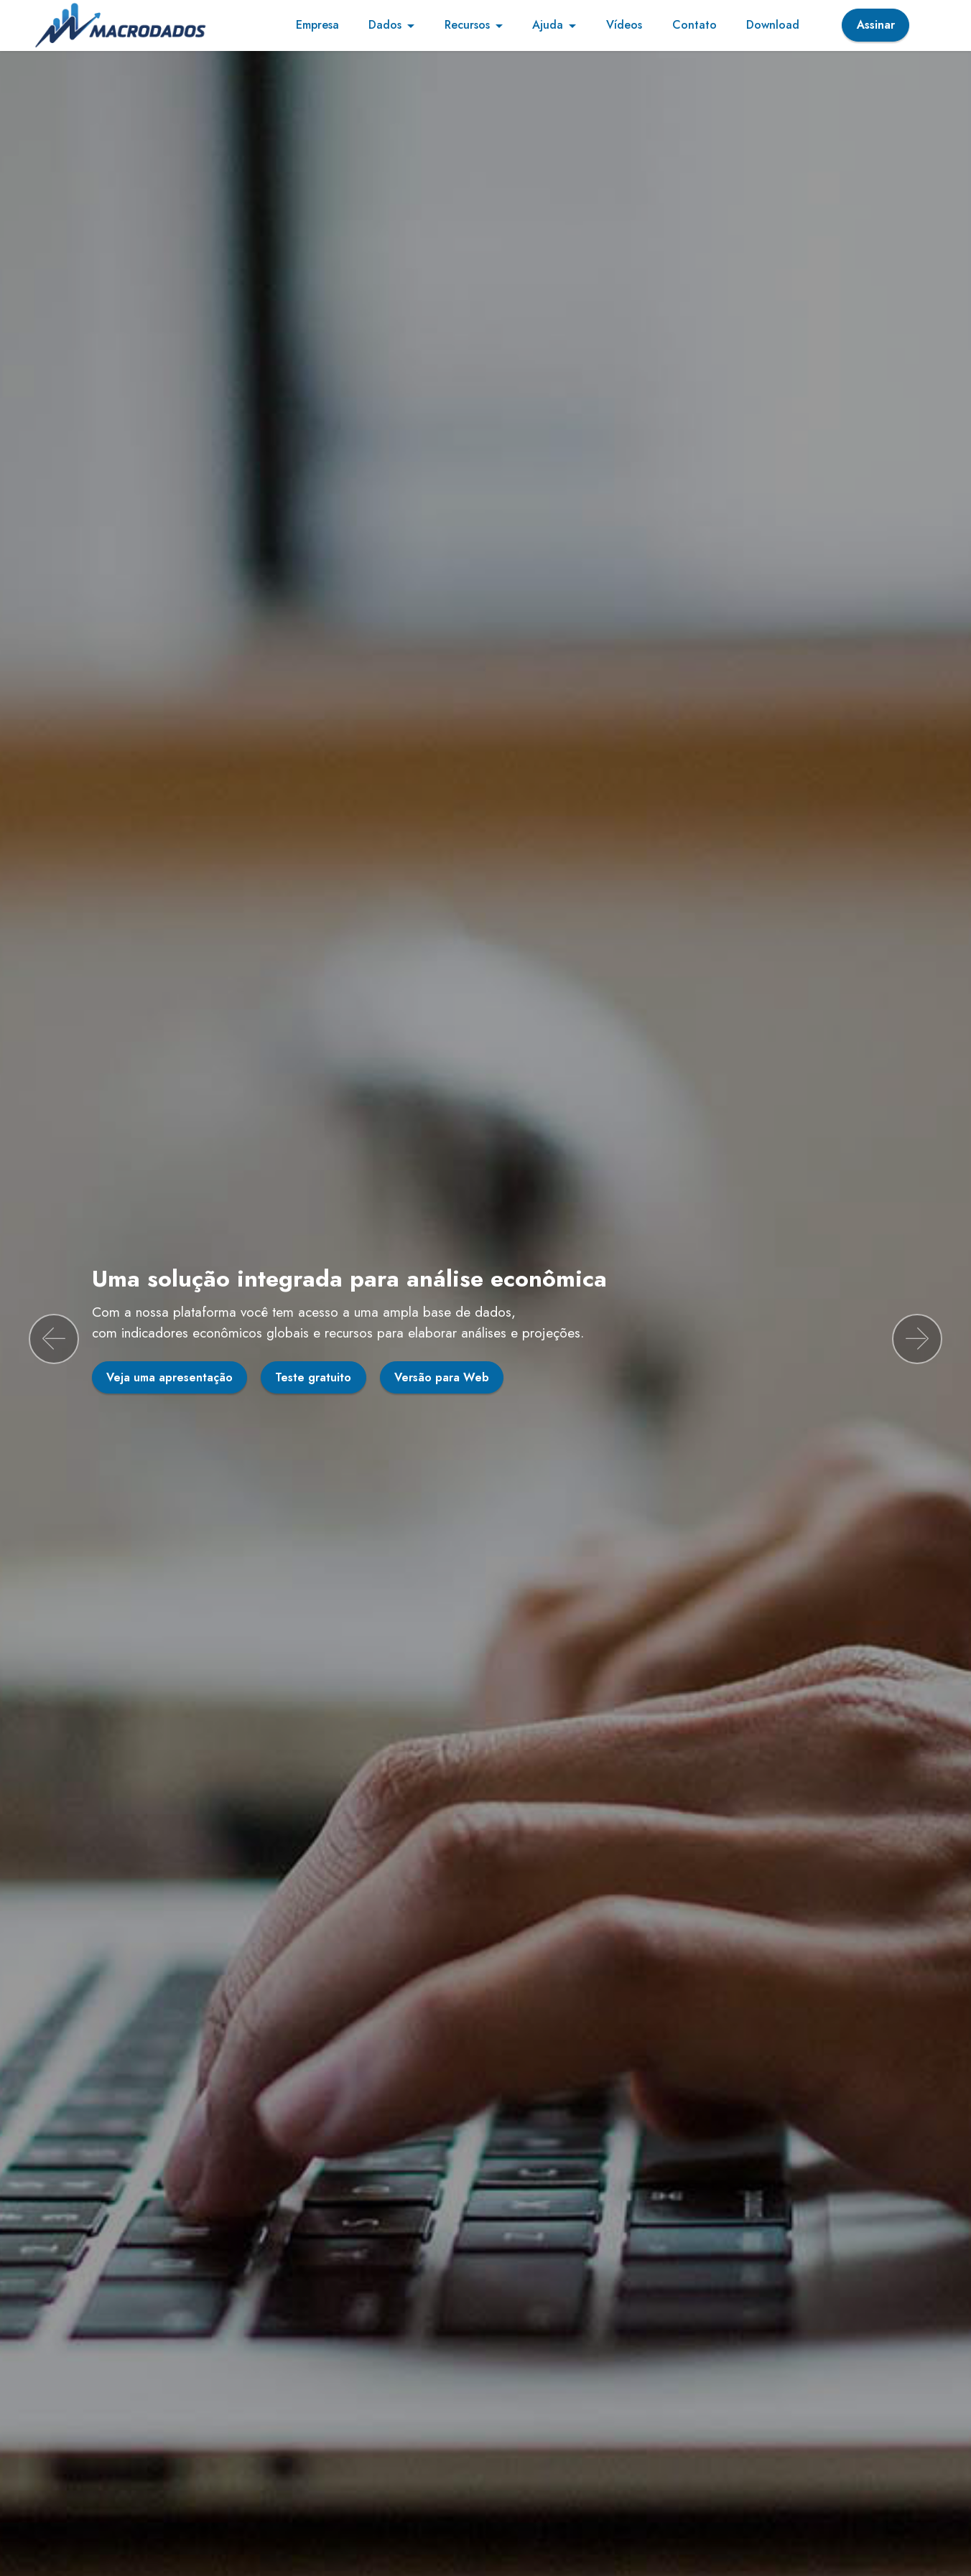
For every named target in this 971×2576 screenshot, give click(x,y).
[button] (54, 1339)
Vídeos (624, 25)
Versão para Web (441, 1377)
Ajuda (547, 25)
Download (772, 25)
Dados (384, 25)
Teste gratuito (313, 1377)
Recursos (467, 25)
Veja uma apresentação (169, 1377)
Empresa (317, 25)
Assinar (876, 25)
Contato (694, 25)
